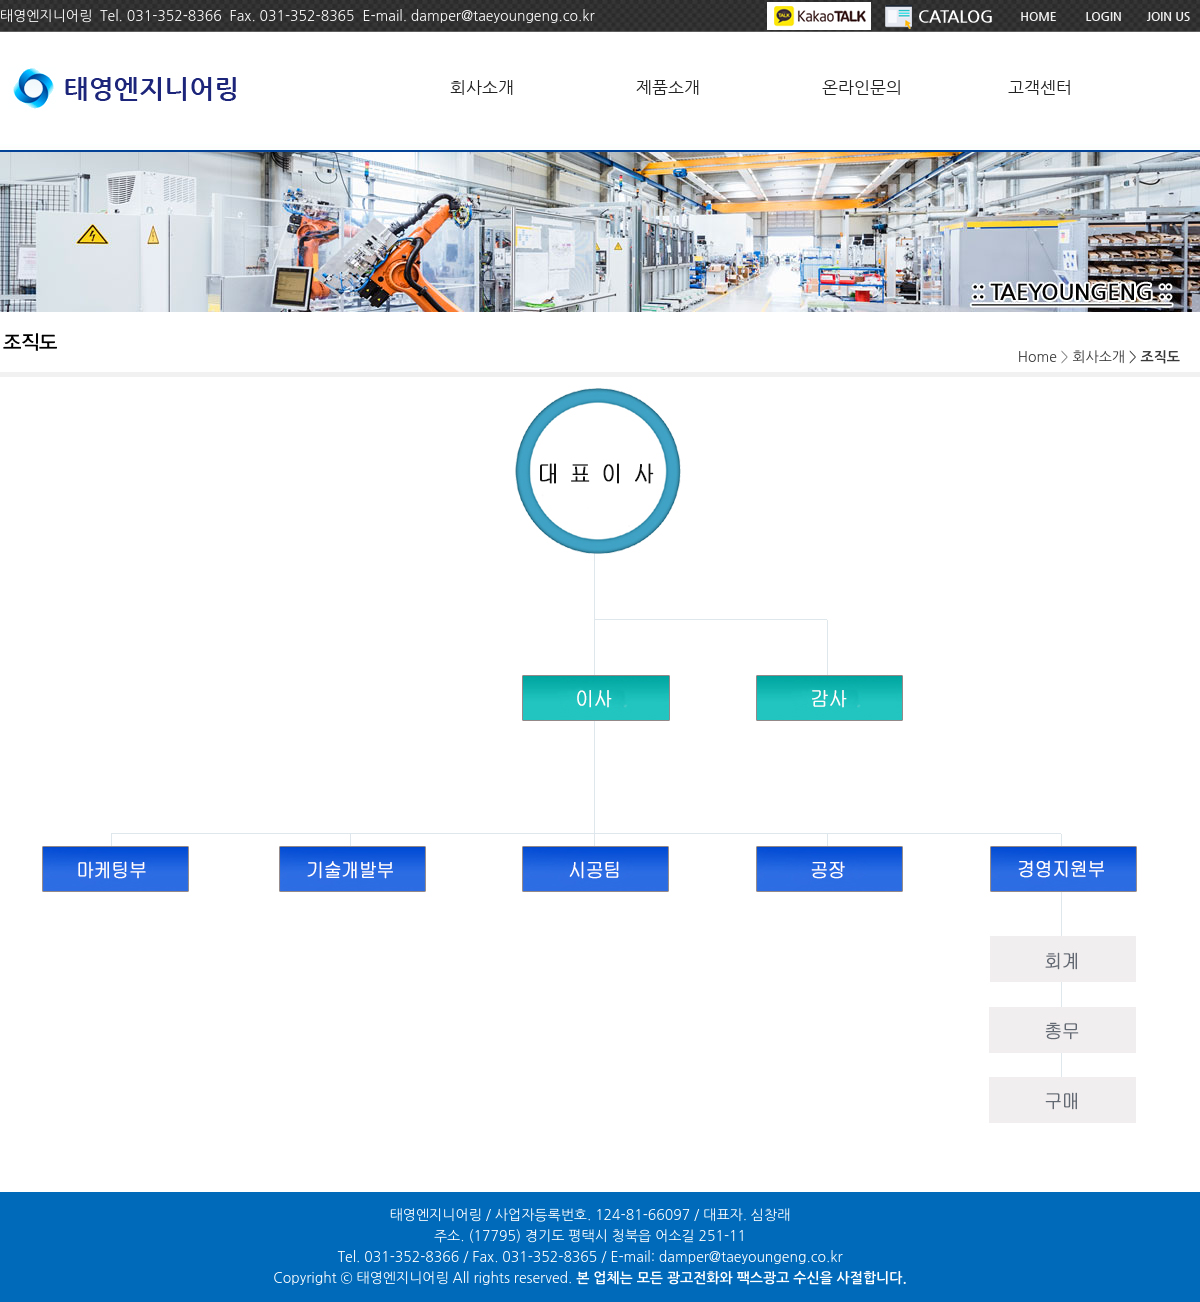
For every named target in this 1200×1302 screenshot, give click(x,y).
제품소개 (668, 87)
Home (1037, 357)
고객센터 (1040, 87)
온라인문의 (862, 87)
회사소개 (482, 87)
